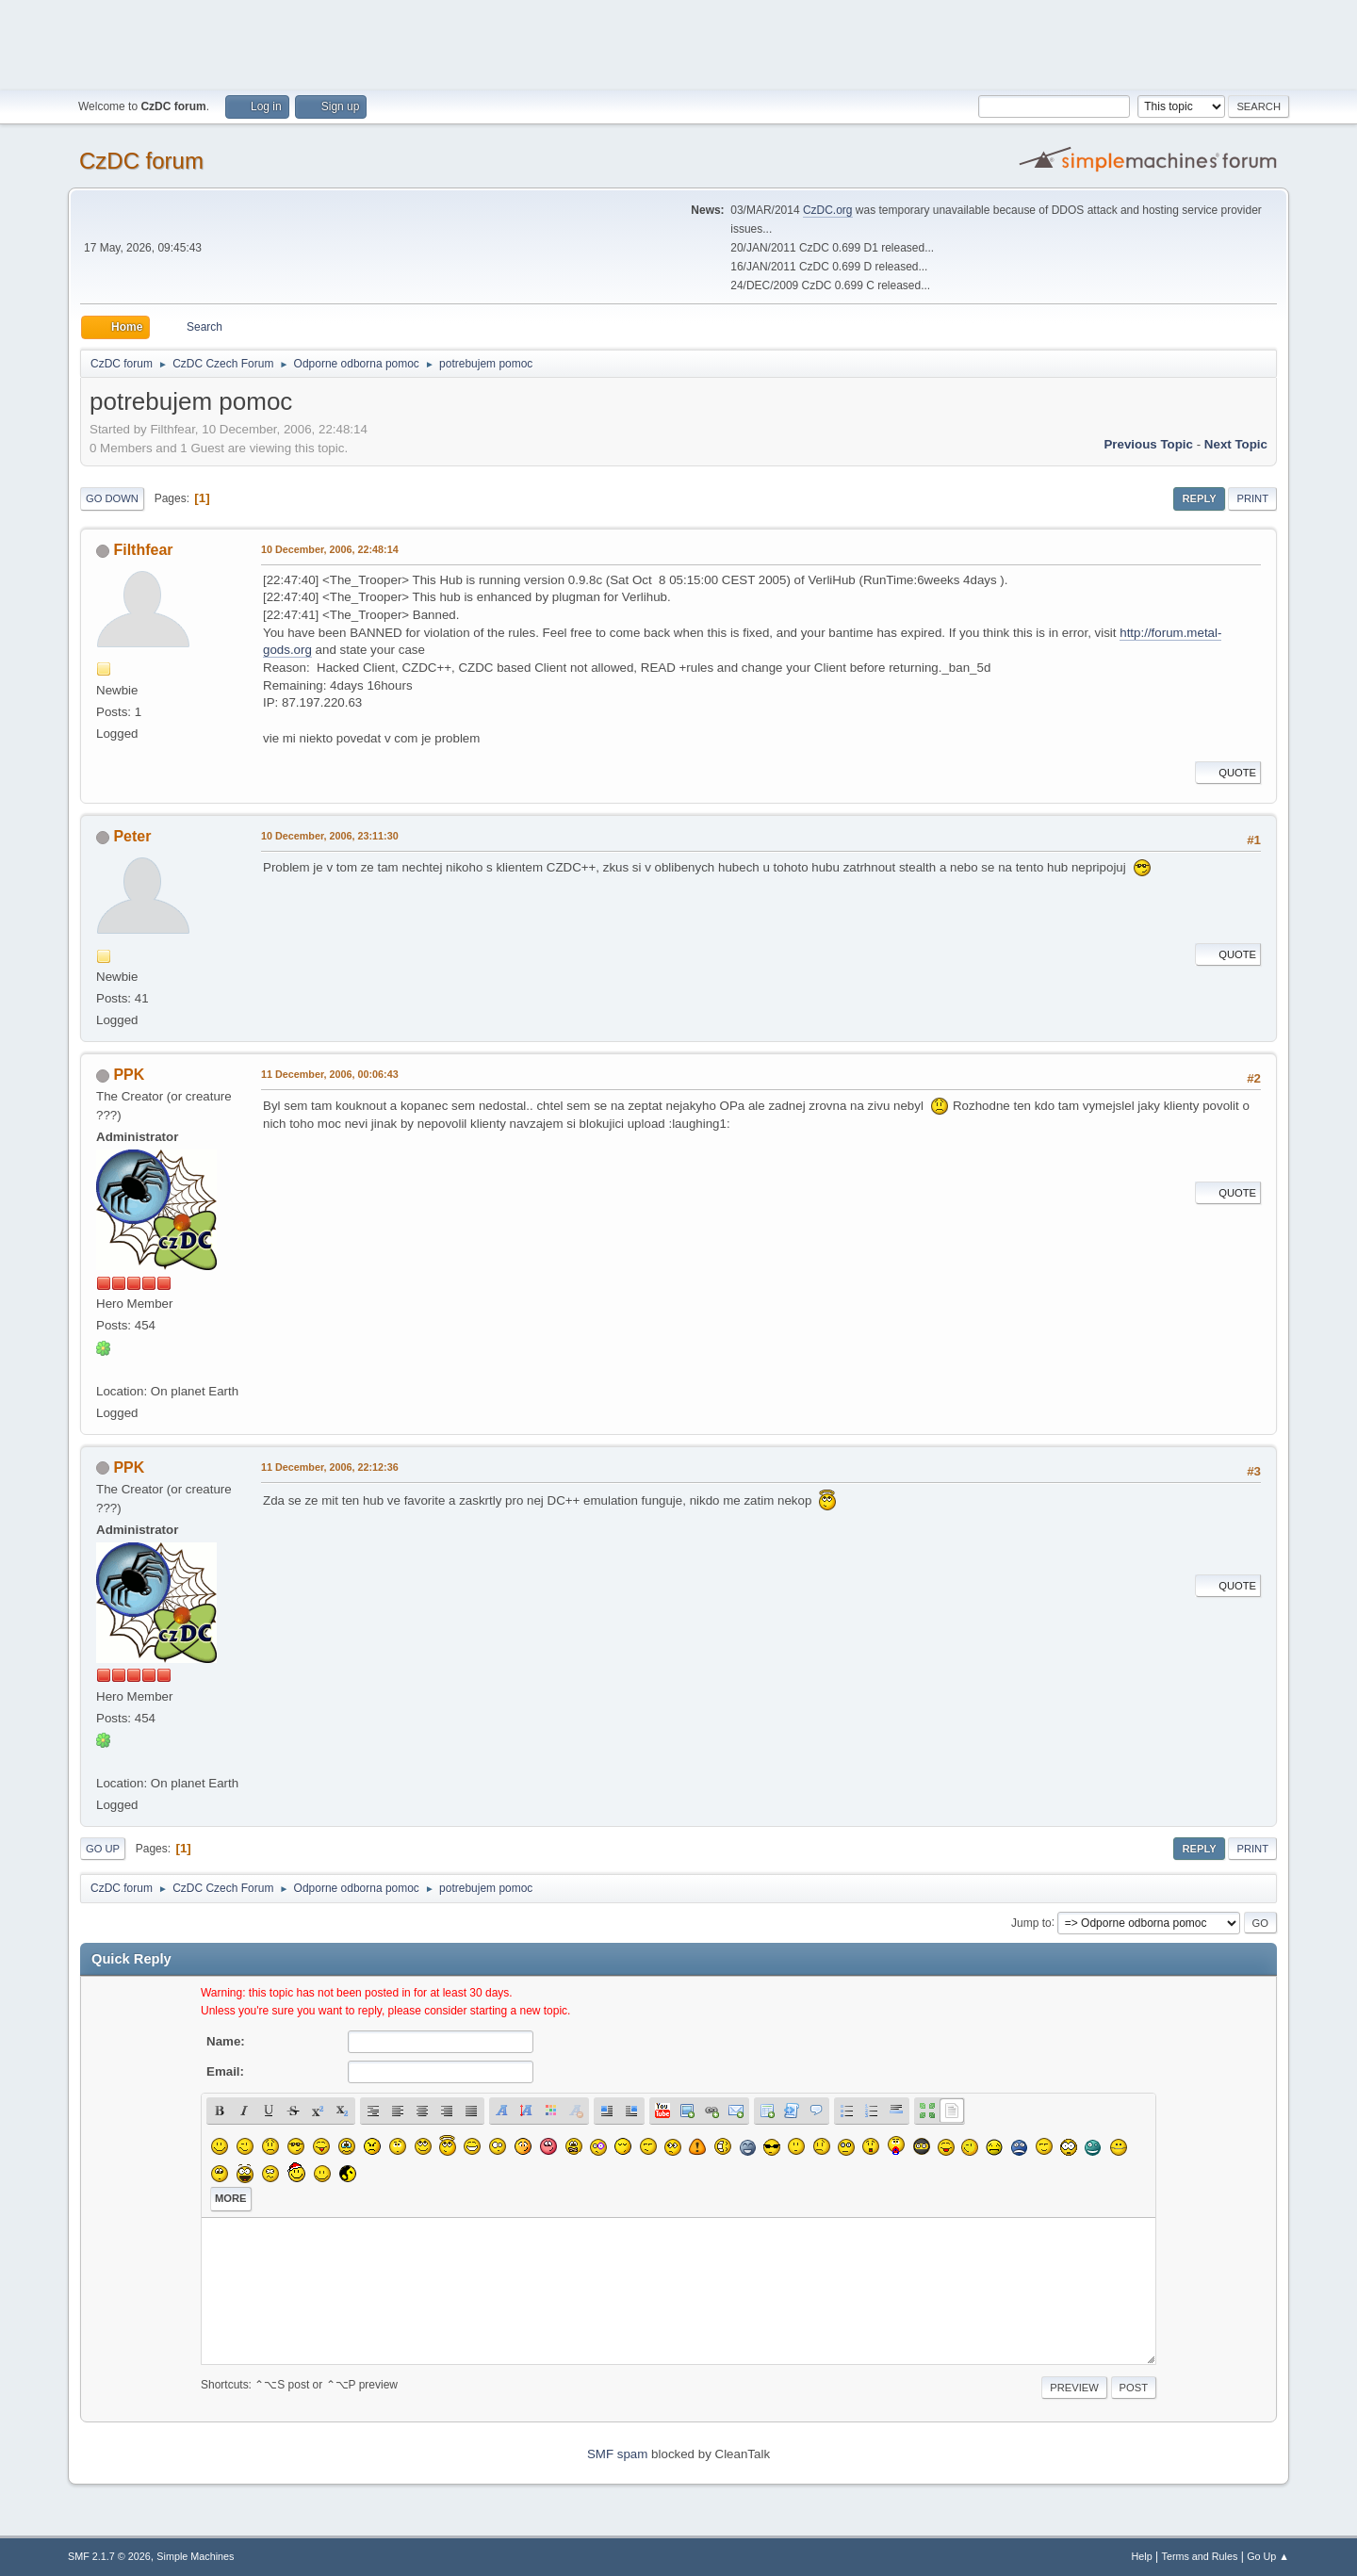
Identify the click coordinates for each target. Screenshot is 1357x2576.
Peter (132, 836)
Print (1252, 498)
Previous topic (1148, 444)
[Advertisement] (678, 42)
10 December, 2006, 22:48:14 (330, 549)
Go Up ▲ (1268, 2556)
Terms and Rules (1200, 2556)
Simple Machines (195, 2556)
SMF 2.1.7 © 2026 (109, 2556)
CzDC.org (828, 210)
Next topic (1235, 444)
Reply (1199, 498)
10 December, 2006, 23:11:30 (330, 835)
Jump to (1031, 1922)
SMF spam (617, 2454)
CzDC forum (141, 160)
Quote (1228, 772)
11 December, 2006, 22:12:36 (330, 1467)
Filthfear (142, 550)
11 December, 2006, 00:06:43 (330, 1074)
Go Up (103, 1848)
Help (1142, 2556)
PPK (128, 1075)
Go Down (112, 498)
